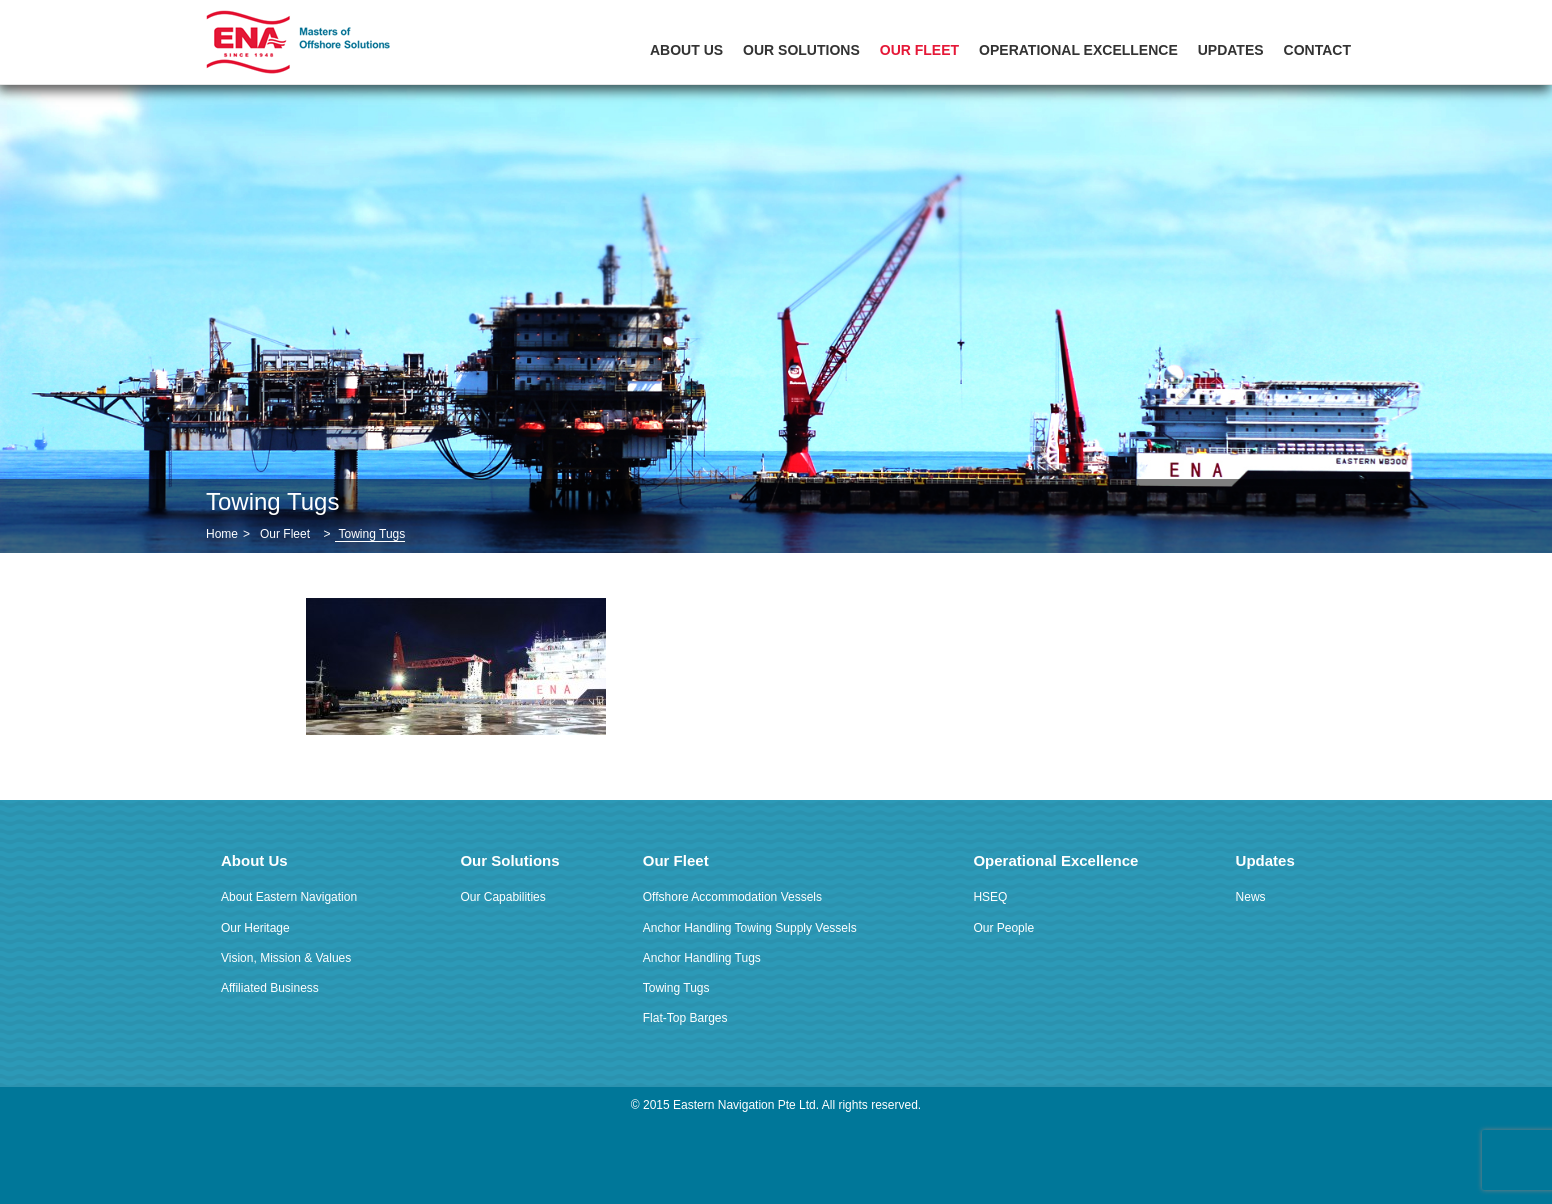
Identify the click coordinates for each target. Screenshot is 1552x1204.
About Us (686, 50)
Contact (1317, 50)
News (1251, 897)
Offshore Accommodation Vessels (732, 897)
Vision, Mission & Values (286, 958)
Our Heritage (255, 928)
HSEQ (990, 897)
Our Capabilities (502, 897)
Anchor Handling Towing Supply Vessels (750, 928)
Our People (1003, 928)
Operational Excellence (1078, 50)
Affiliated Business (270, 988)
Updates (1231, 50)
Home (222, 534)
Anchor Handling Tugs (702, 958)
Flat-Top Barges (685, 1018)
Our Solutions (801, 50)
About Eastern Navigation (289, 897)
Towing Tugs (676, 988)
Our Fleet (919, 50)
